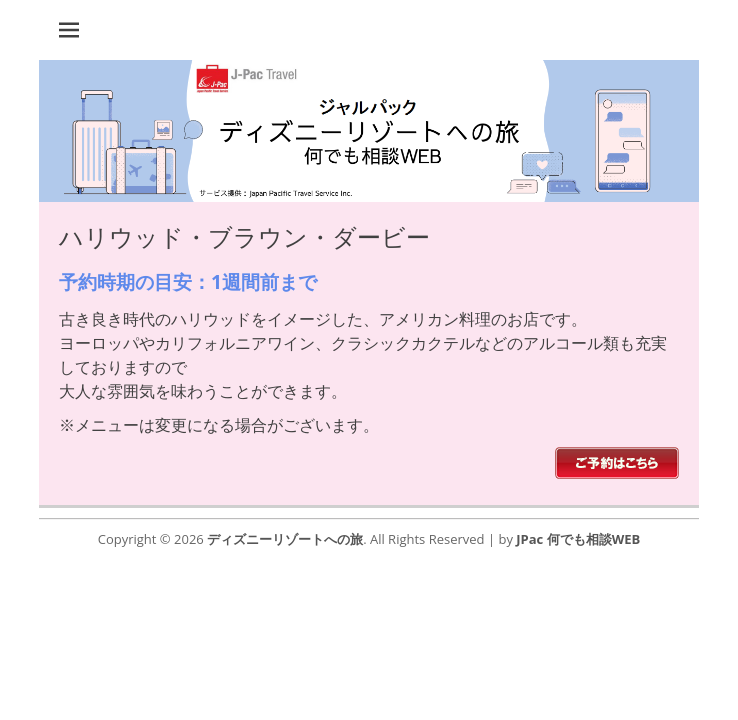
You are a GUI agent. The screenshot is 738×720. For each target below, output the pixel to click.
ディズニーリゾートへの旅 (285, 539)
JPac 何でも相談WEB (578, 539)
